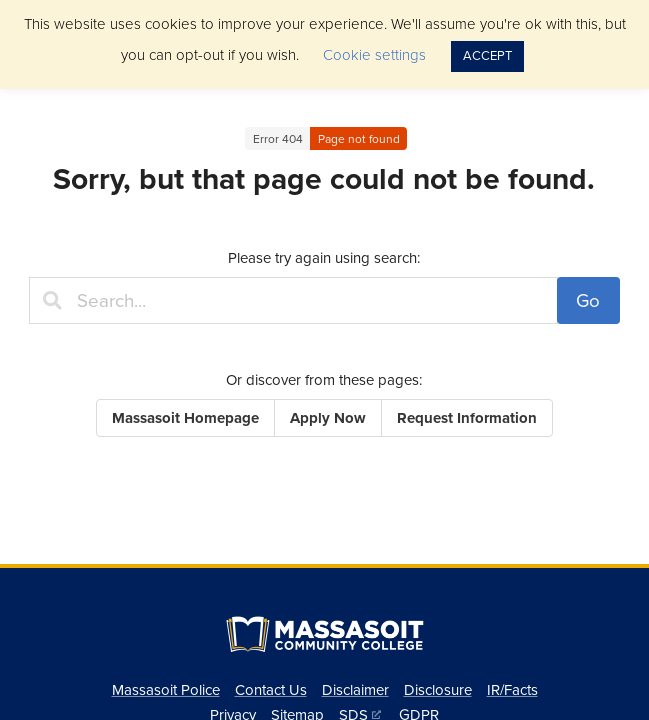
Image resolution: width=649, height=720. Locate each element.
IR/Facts (512, 690)
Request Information (467, 418)
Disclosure (438, 690)
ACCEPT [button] (487, 56)
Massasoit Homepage (185, 418)
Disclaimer (355, 690)
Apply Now (328, 418)
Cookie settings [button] (374, 55)
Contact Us (271, 690)
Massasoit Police (166, 690)
